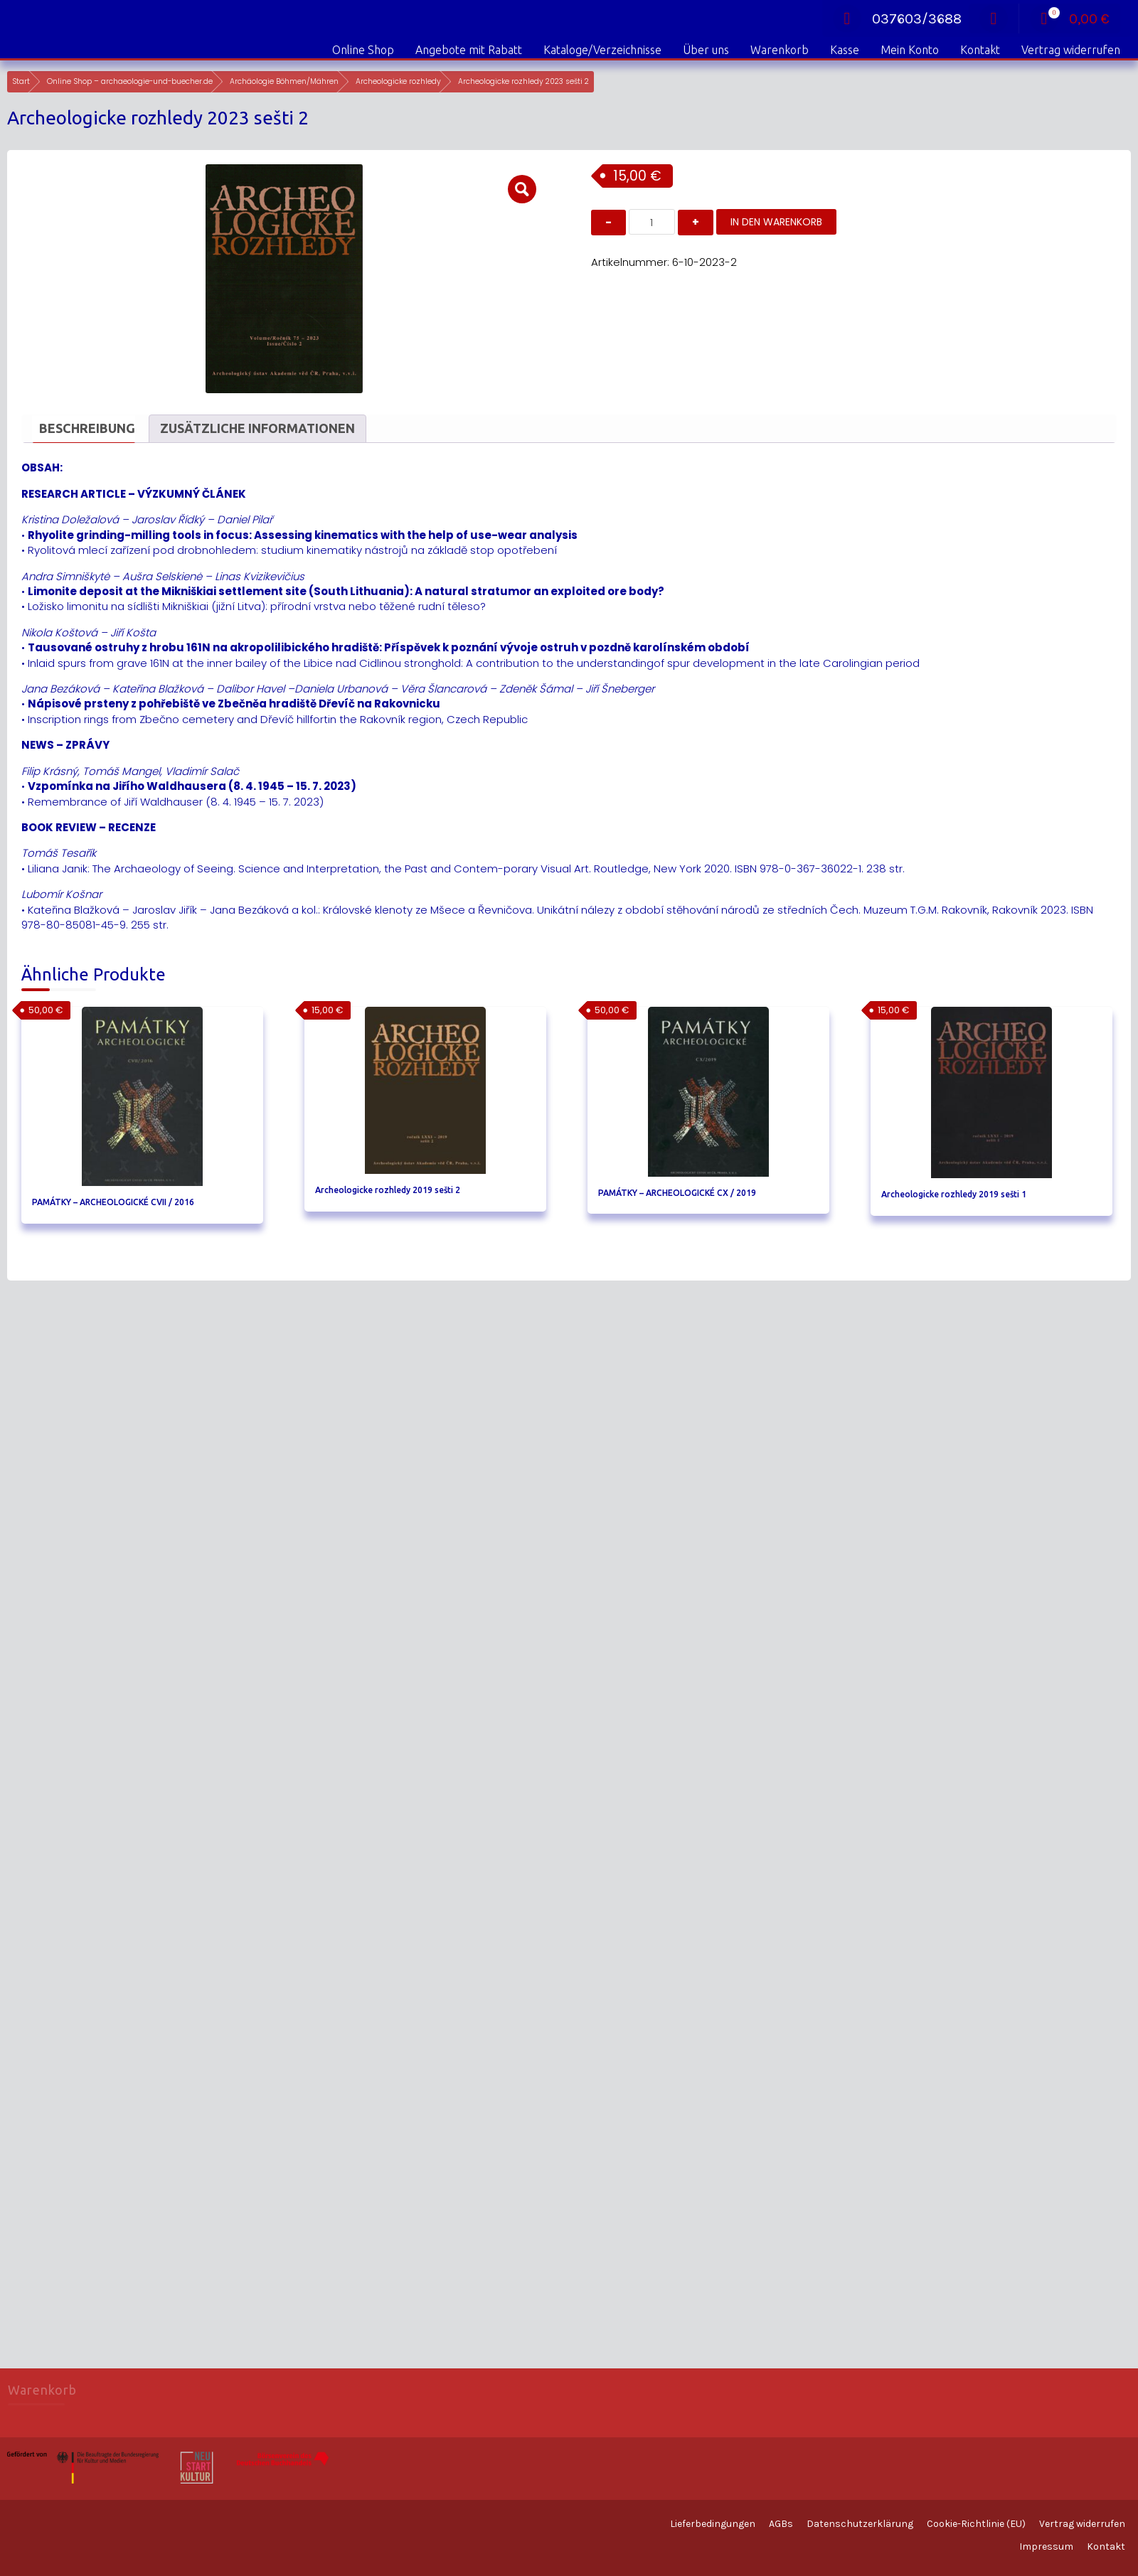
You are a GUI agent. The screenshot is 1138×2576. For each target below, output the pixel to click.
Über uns (706, 49)
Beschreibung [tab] (87, 428)
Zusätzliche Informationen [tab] (257, 428)
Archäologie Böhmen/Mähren (284, 81)
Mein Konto (910, 49)
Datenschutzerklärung (860, 2524)
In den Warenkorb (776, 222)
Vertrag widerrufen (1070, 49)
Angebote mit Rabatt (468, 49)
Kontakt (980, 49)
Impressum (1046, 2546)
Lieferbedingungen (712, 2524)
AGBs (781, 2524)
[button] (522, 189)
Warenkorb (779, 49)
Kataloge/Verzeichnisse (602, 49)
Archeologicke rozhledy (398, 81)
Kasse (844, 49)
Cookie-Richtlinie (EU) (976, 2524)
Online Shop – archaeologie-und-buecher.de (130, 81)
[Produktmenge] (652, 222)
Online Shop (363, 49)
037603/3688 (897, 19)
